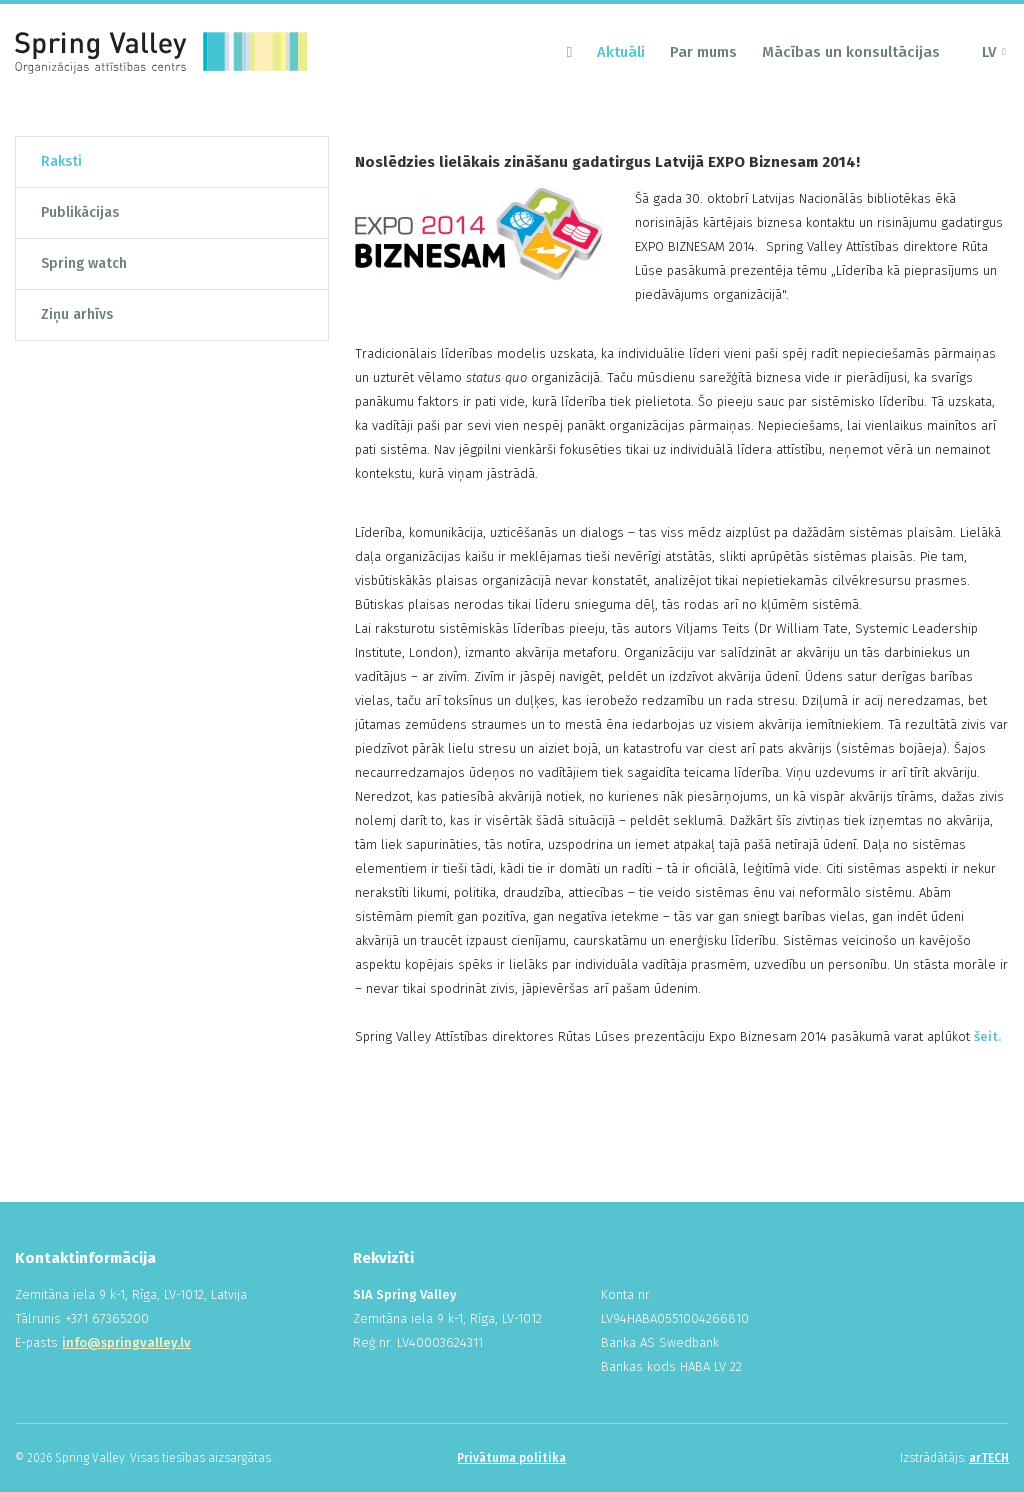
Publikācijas (80, 212)
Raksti (61, 161)
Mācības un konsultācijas (851, 52)
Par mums (703, 52)
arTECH (989, 1458)
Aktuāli (621, 52)
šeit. (987, 1036)
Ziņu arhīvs (77, 314)
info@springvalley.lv (126, 1342)
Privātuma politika (511, 1458)
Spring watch (84, 263)
